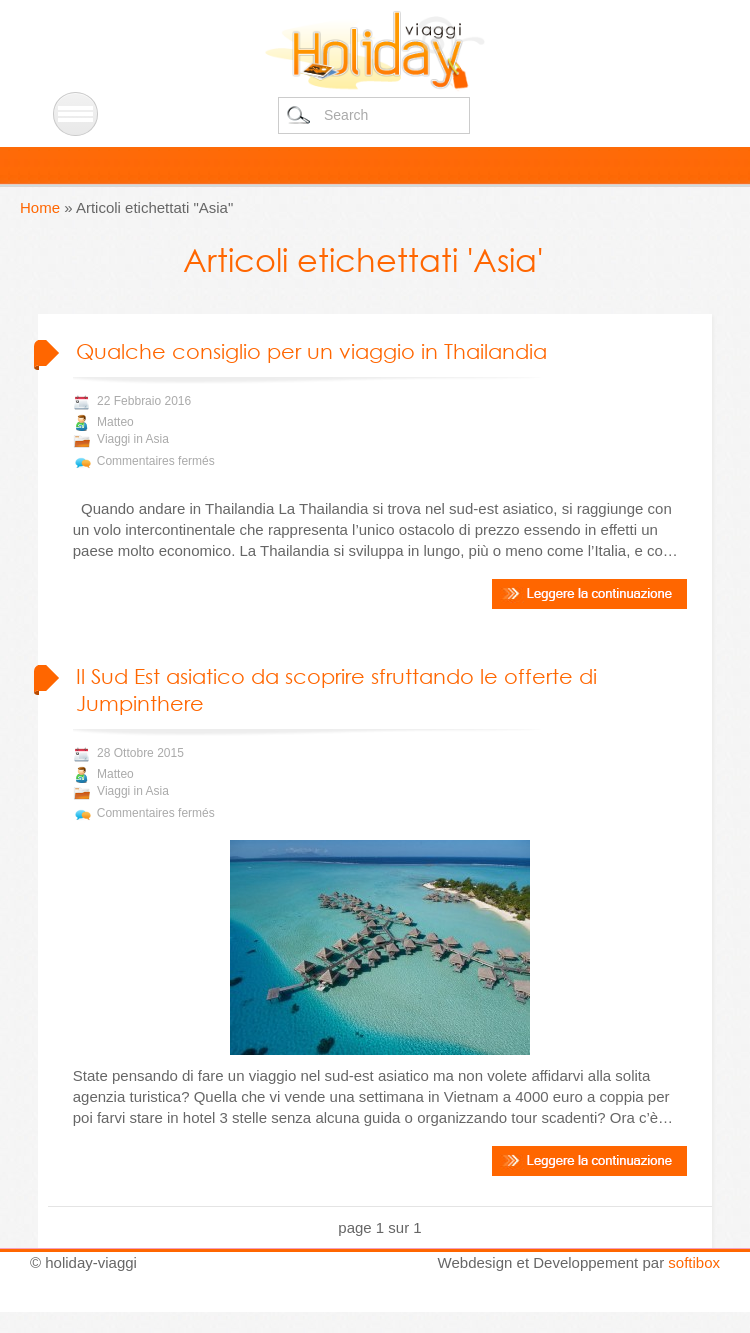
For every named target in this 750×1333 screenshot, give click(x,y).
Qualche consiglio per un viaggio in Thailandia (311, 351)
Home (40, 207)
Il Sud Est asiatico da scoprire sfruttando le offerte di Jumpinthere (336, 689)
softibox (694, 1262)
